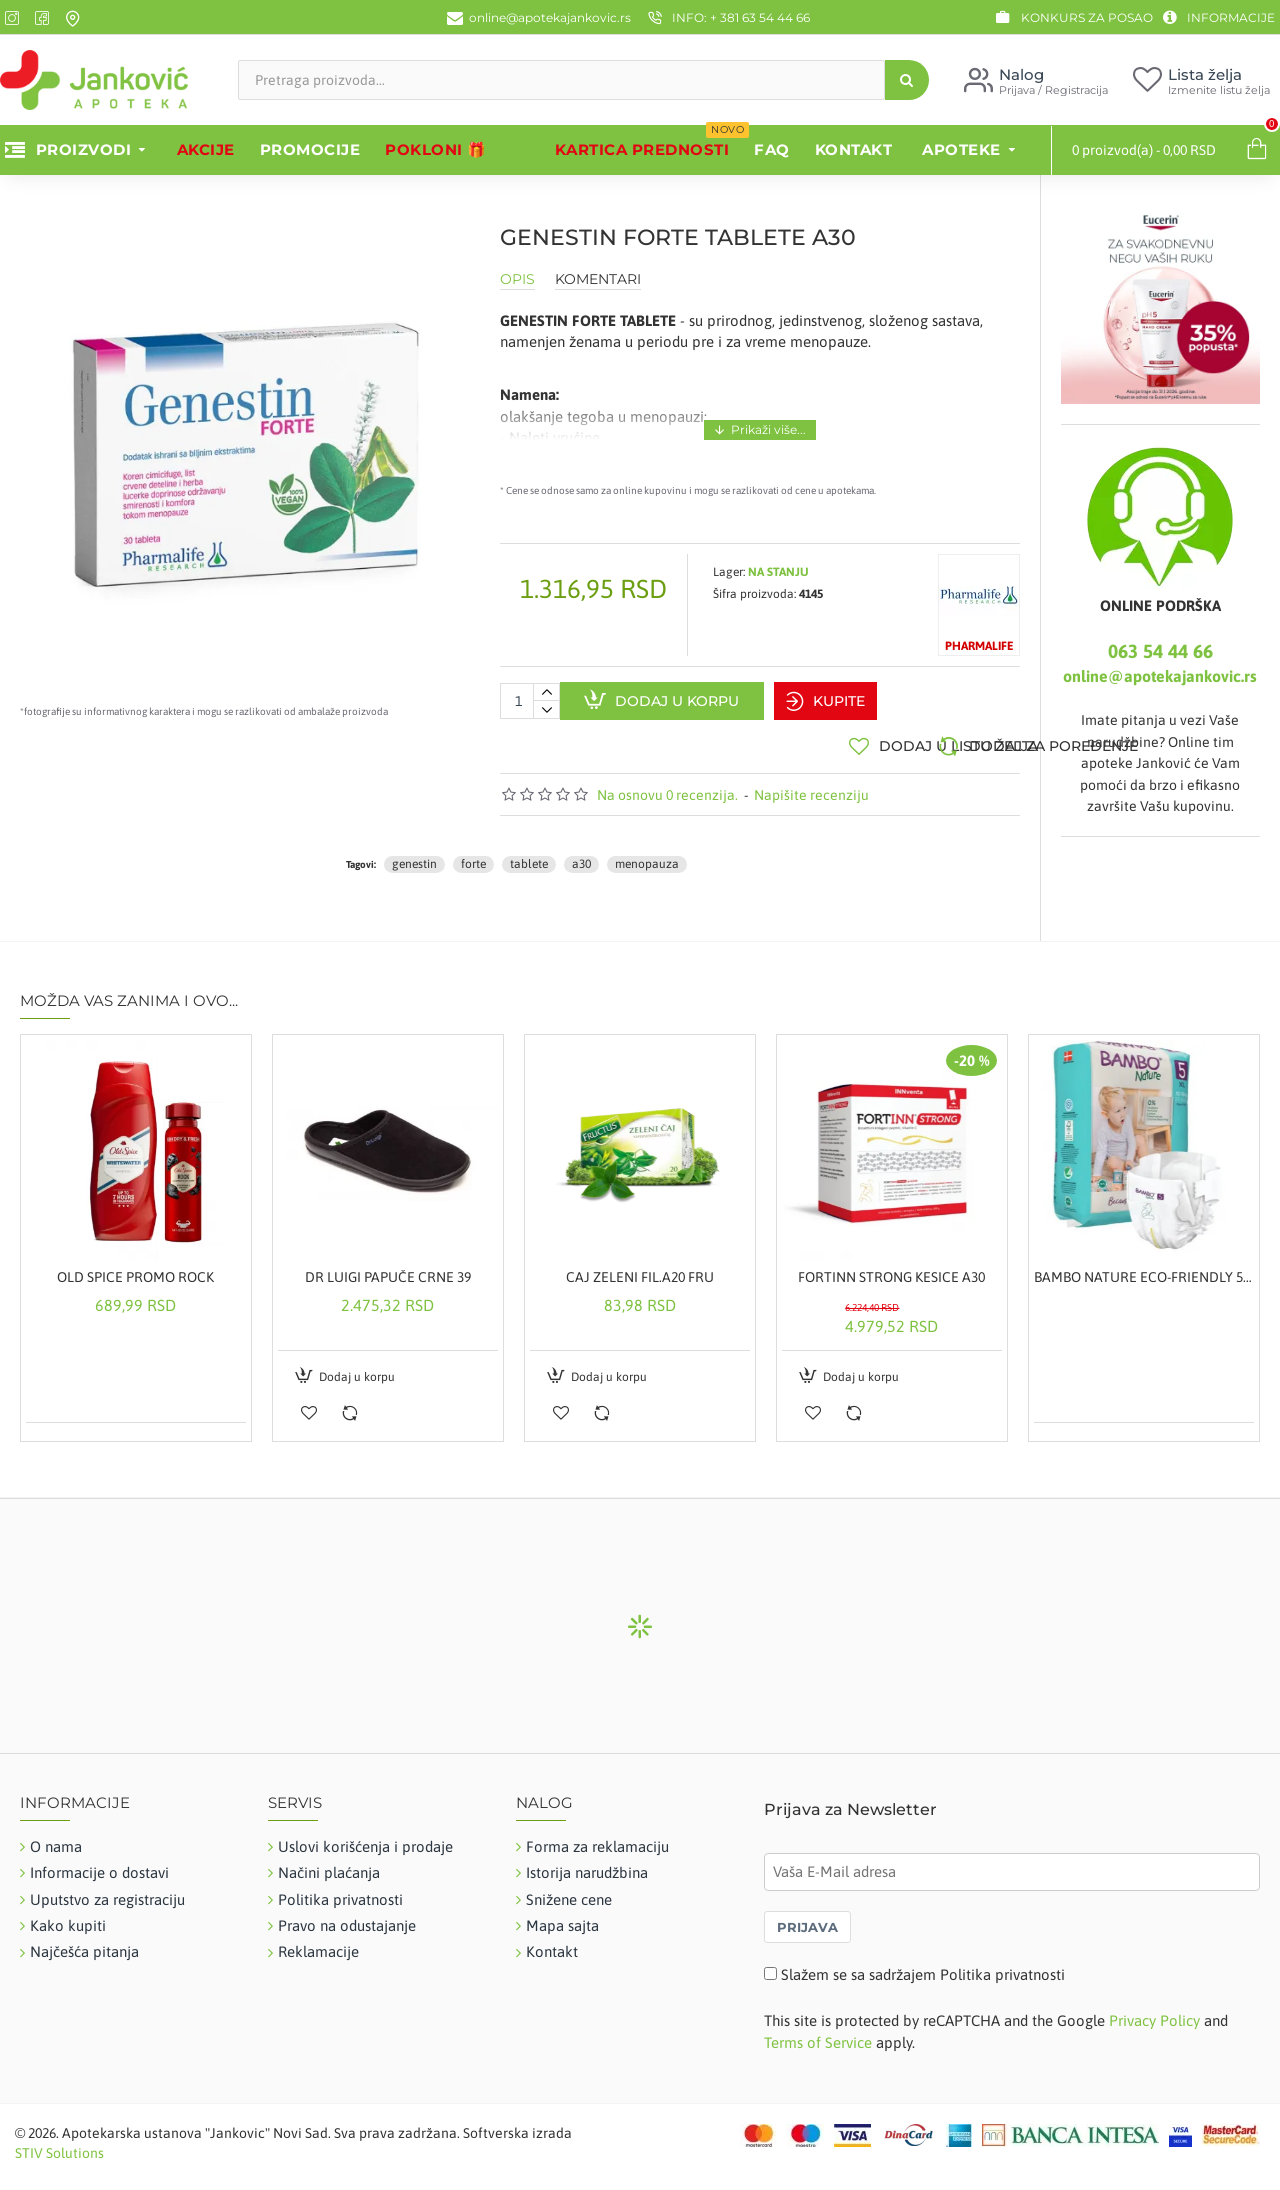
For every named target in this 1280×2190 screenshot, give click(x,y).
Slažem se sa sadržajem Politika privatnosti (923, 1965)
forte (473, 855)
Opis (517, 279)
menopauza (647, 855)
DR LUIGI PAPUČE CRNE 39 (388, 1268)
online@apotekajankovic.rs (1160, 676)
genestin (414, 855)
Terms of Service (818, 2032)
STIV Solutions (59, 2143)
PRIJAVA (807, 1918)
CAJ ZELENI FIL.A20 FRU (640, 1268)
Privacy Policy (1154, 2011)
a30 (581, 855)
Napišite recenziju (811, 785)
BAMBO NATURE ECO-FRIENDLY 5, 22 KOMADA (1144, 1268)
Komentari (598, 279)
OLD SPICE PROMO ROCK (135, 1268)
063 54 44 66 (1160, 651)
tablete (529, 855)
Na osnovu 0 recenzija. (667, 785)
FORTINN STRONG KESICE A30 (891, 1268)
